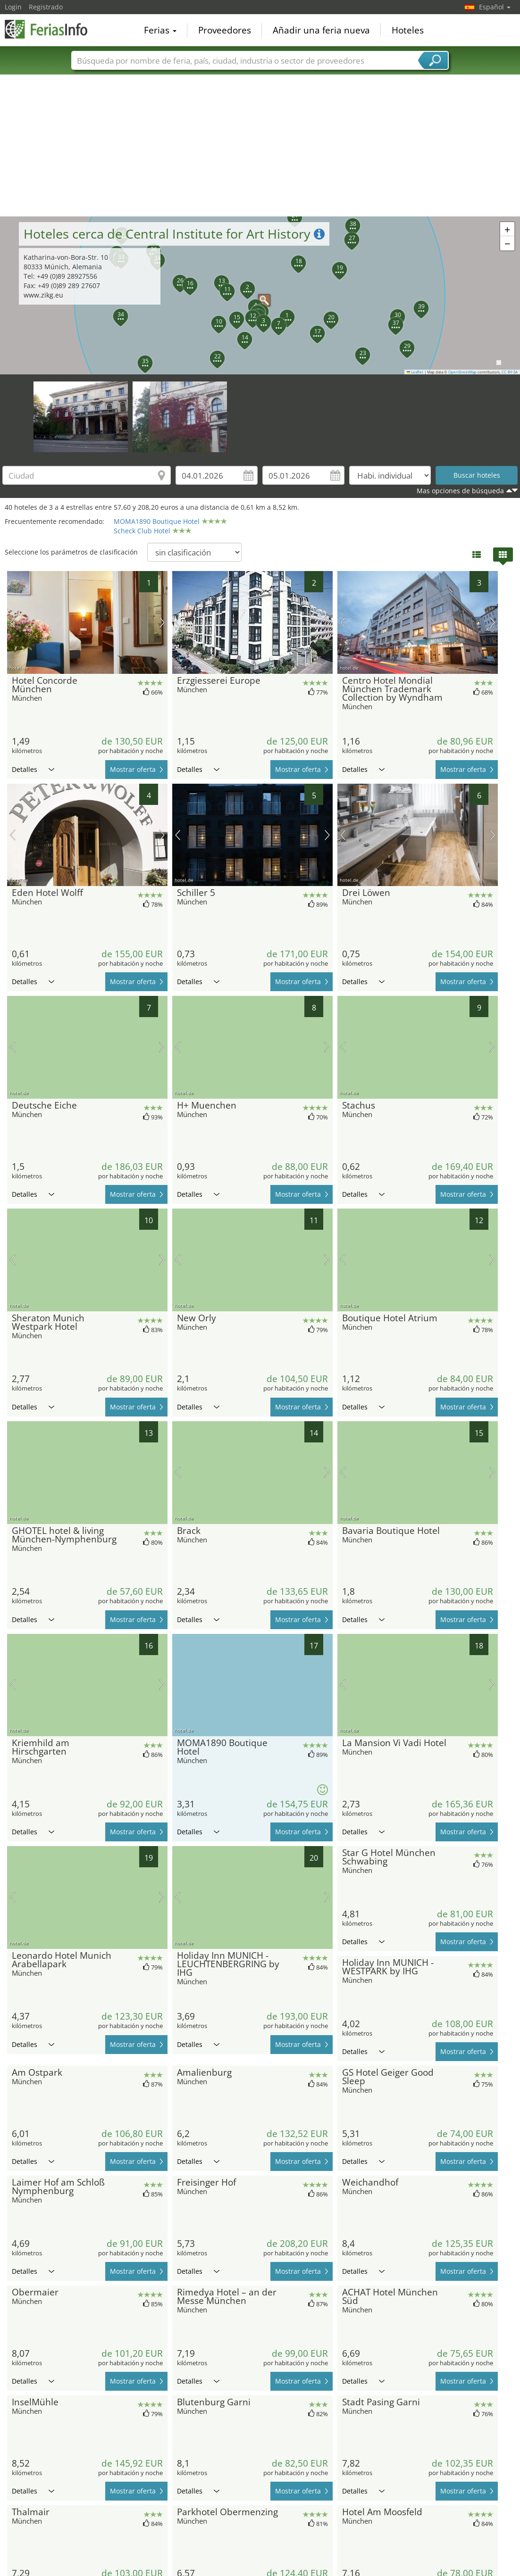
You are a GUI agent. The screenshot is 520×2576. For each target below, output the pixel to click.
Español (495, 6)
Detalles (33, 769)
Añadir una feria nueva (321, 30)
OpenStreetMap (462, 372)
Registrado (46, 6)
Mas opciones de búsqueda (460, 490)
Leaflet (415, 372)
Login (13, 6)
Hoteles (408, 30)
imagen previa (12, 622)
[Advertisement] (260, 146)
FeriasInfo (52, 29)
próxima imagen (162, 622)
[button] (282, 312)
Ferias (160, 30)
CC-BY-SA (510, 372)
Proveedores (224, 30)
